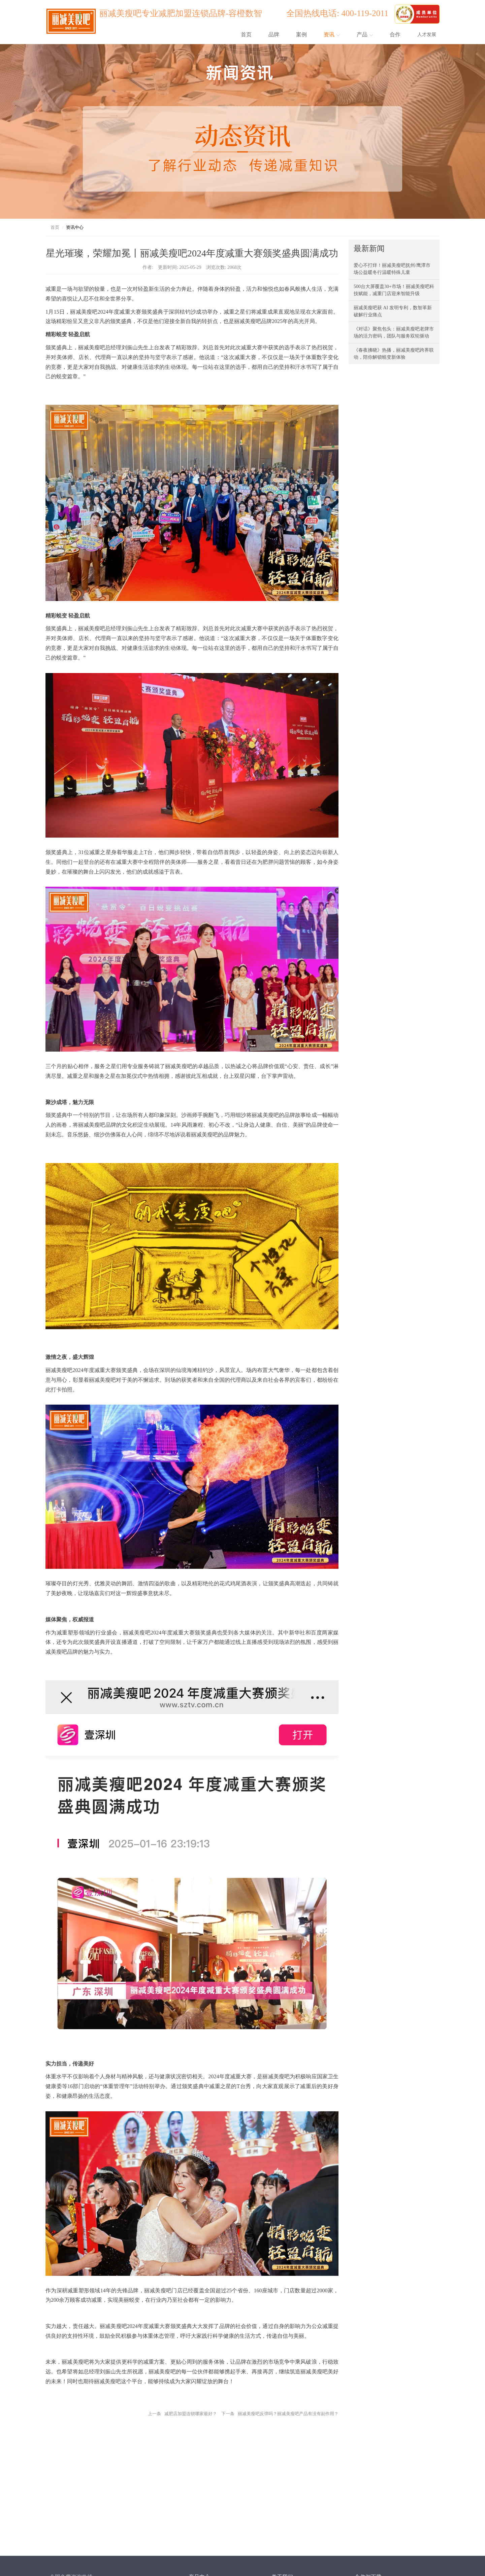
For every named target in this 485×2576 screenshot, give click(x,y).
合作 (395, 34)
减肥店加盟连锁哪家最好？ (190, 2413)
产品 (365, 34)
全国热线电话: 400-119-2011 (339, 13)
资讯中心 (75, 227)
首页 (246, 34)
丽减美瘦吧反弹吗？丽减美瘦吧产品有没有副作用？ (288, 2413)
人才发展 (426, 34)
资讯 (332, 34)
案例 (301, 34)
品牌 (273, 34)
